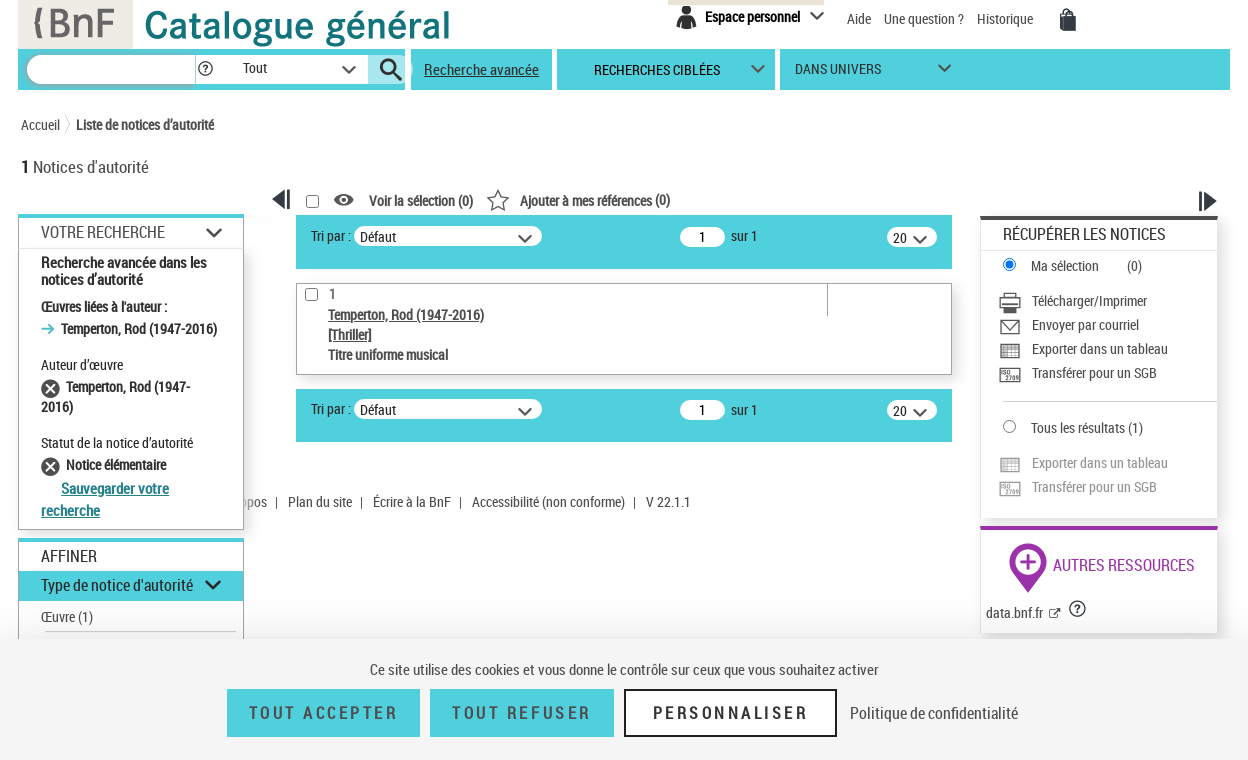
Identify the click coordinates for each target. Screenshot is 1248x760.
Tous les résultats (1078, 427)
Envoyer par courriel (1085, 324)
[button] (205, 69)
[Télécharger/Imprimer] (1107, 301)
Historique (1006, 18)
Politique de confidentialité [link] (934, 713)
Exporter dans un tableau (1100, 348)
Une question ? (924, 18)
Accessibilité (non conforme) (548, 501)
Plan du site (320, 501)
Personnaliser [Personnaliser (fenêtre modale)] (731, 713)
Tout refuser (521, 713)
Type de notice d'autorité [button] (117, 585)
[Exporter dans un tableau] (1107, 349)
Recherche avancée (481, 69)
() (578, 199)
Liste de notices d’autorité (145, 124)
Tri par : (331, 235)
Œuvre (67, 616)
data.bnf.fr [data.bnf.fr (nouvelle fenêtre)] (1014, 612)
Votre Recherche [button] (103, 232)
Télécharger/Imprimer (1089, 300)
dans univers (838, 73)
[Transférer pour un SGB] (1107, 373)
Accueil (40, 124)
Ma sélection (1065, 265)
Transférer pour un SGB (1094, 372)
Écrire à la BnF (412, 501)
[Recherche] (111, 69)
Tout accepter (324, 713)
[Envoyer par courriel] (1107, 325)
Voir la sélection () (421, 200)
